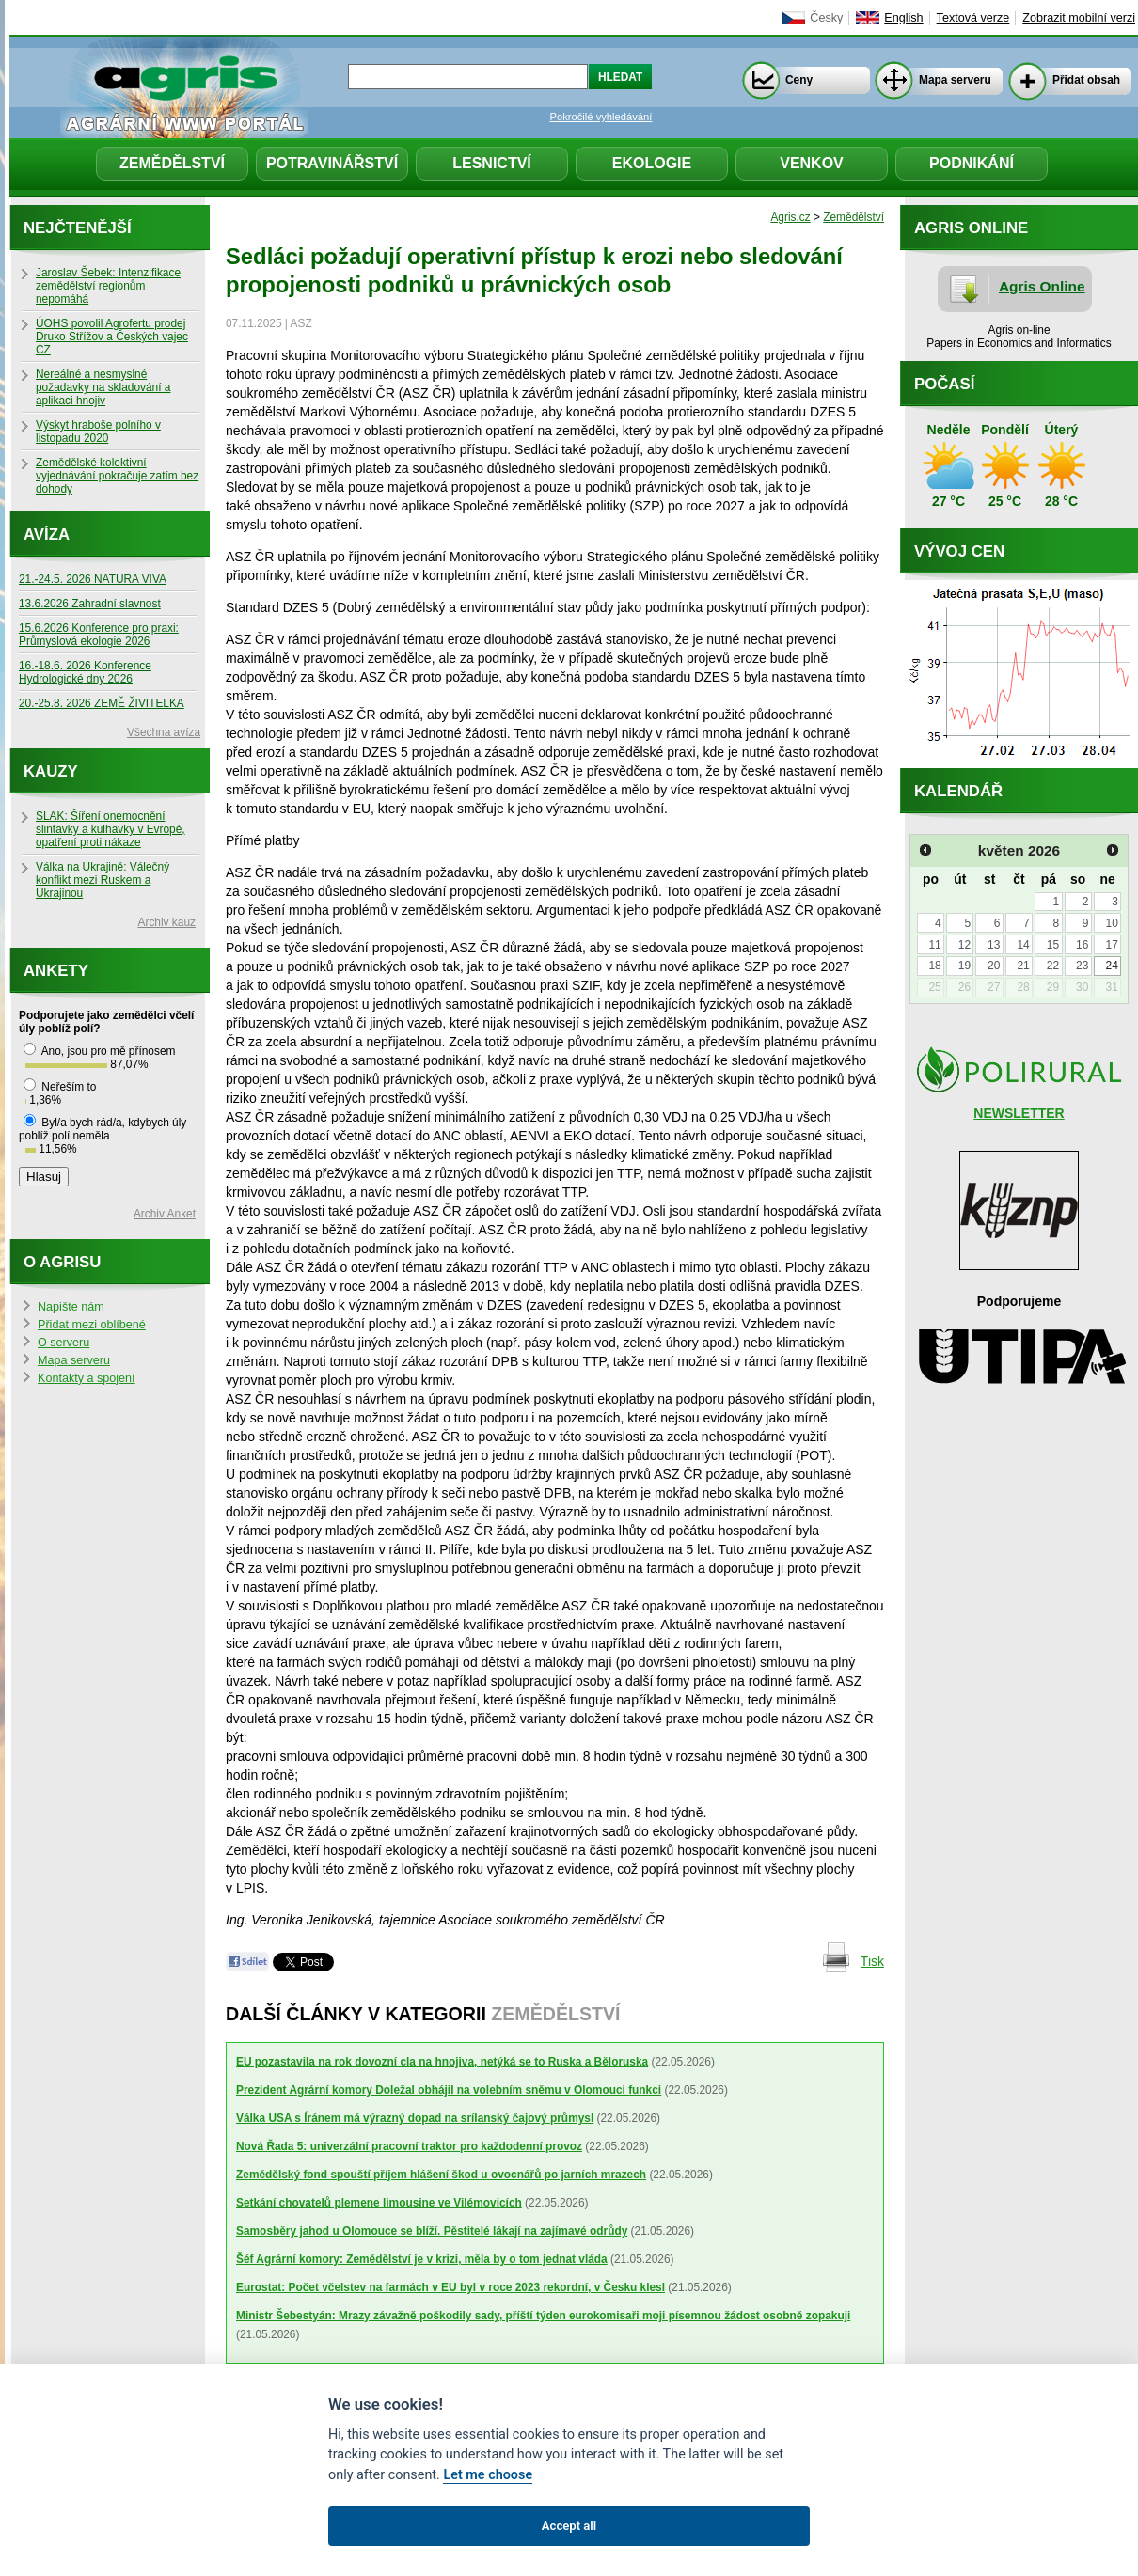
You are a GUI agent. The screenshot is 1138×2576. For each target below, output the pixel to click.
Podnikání (971, 163)
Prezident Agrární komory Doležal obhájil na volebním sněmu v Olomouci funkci (448, 2090)
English (903, 17)
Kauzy (51, 771)
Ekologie (651, 163)
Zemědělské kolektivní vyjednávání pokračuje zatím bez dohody (117, 475)
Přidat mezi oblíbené (92, 1324)
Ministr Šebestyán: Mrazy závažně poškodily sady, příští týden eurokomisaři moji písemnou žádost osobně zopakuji (543, 2315)
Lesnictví (491, 163)
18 (934, 965)
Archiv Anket (165, 1213)
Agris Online (1042, 286)
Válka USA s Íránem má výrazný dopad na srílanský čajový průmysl (414, 2118)
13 (994, 944)
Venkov (812, 163)
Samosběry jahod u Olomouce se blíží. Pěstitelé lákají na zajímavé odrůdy (431, 2231)
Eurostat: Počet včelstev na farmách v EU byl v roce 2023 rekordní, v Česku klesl (450, 2287)
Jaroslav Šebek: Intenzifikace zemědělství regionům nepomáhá (108, 286)
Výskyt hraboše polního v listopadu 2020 (98, 431)
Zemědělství (172, 163)
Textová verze (973, 17)
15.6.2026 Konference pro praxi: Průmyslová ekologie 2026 (99, 634)
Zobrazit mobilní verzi (1078, 17)
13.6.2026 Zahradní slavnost (90, 603)
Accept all (569, 2526)
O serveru (63, 1342)
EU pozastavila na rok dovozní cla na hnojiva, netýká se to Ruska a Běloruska (442, 2061)
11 (934, 944)
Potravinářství (332, 163)
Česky (826, 17)
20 (994, 965)
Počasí (944, 384)
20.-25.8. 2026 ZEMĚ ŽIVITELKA (101, 703)
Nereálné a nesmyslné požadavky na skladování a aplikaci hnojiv (103, 387)
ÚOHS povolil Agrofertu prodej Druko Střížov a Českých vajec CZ (112, 336)
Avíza (47, 534)
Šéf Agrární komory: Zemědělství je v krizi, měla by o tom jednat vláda (422, 2259)
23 (1082, 965)
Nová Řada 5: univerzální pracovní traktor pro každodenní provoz (409, 2146)
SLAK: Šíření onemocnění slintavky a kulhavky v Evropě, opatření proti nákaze (110, 829)
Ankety (56, 971)
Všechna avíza (163, 732)
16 (1082, 944)
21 (1023, 965)
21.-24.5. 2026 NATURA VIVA (92, 579)
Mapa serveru (955, 79)
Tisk (872, 1961)
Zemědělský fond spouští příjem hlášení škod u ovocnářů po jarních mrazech (441, 2174)
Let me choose (487, 2475)
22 (1053, 965)
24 (1111, 965)
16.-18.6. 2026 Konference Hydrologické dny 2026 (85, 672)
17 (1111, 944)
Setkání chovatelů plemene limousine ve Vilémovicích (379, 2202)
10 (1111, 923)
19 (964, 965)
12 (964, 944)
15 (1053, 944)
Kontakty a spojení (86, 1378)
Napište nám (71, 1306)
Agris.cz (790, 217)
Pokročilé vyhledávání (601, 116)
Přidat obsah (1086, 79)
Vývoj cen (959, 551)
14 (1023, 944)
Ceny (799, 79)
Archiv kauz (167, 922)
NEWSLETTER (1018, 1113)
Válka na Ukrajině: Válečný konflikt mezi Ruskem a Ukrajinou (102, 880)
